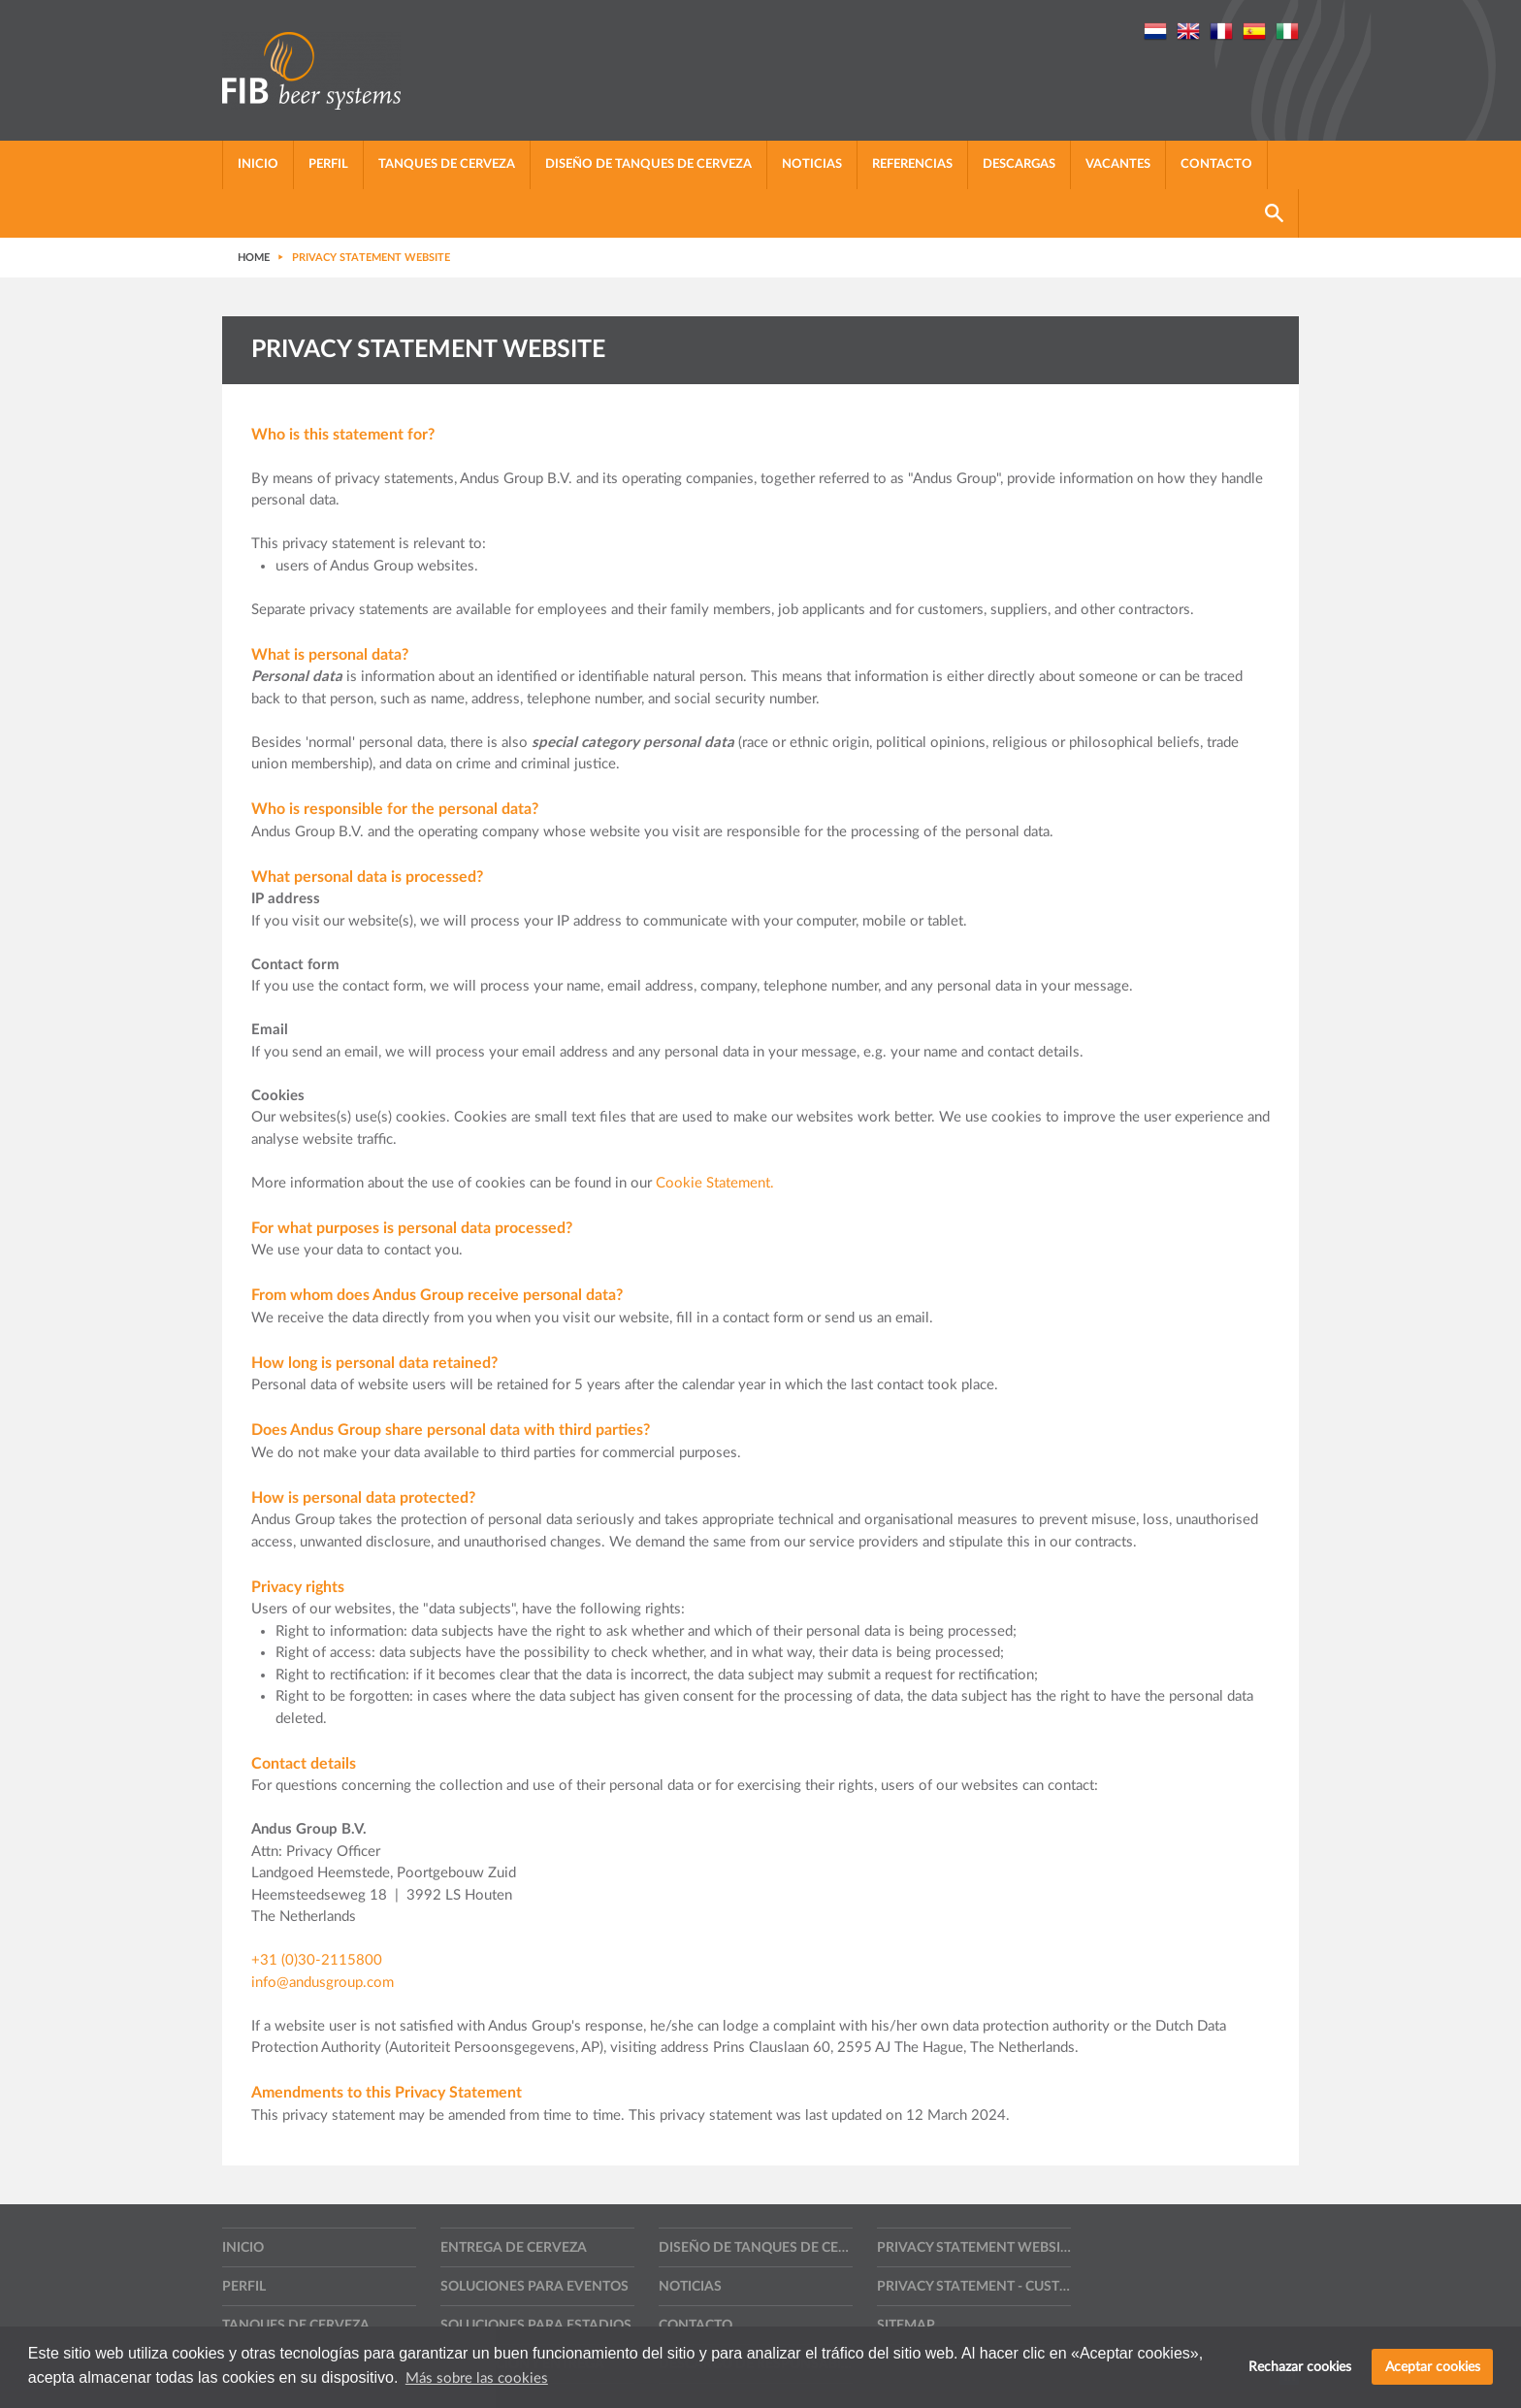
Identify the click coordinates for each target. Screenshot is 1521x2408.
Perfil (328, 164)
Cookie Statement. (715, 1183)
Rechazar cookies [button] (1299, 2366)
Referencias (912, 164)
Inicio (258, 164)
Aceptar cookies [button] (1432, 2366)
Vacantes (1117, 164)
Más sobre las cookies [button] (476, 2378)
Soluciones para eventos (534, 2287)
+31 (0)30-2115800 (316, 1960)
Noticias (812, 164)
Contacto (1216, 164)
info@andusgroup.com (322, 1982)
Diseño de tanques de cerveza (648, 164)
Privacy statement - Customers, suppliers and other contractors (974, 2287)
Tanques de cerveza (446, 164)
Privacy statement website (974, 2248)
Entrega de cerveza (513, 2248)
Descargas (1019, 164)
